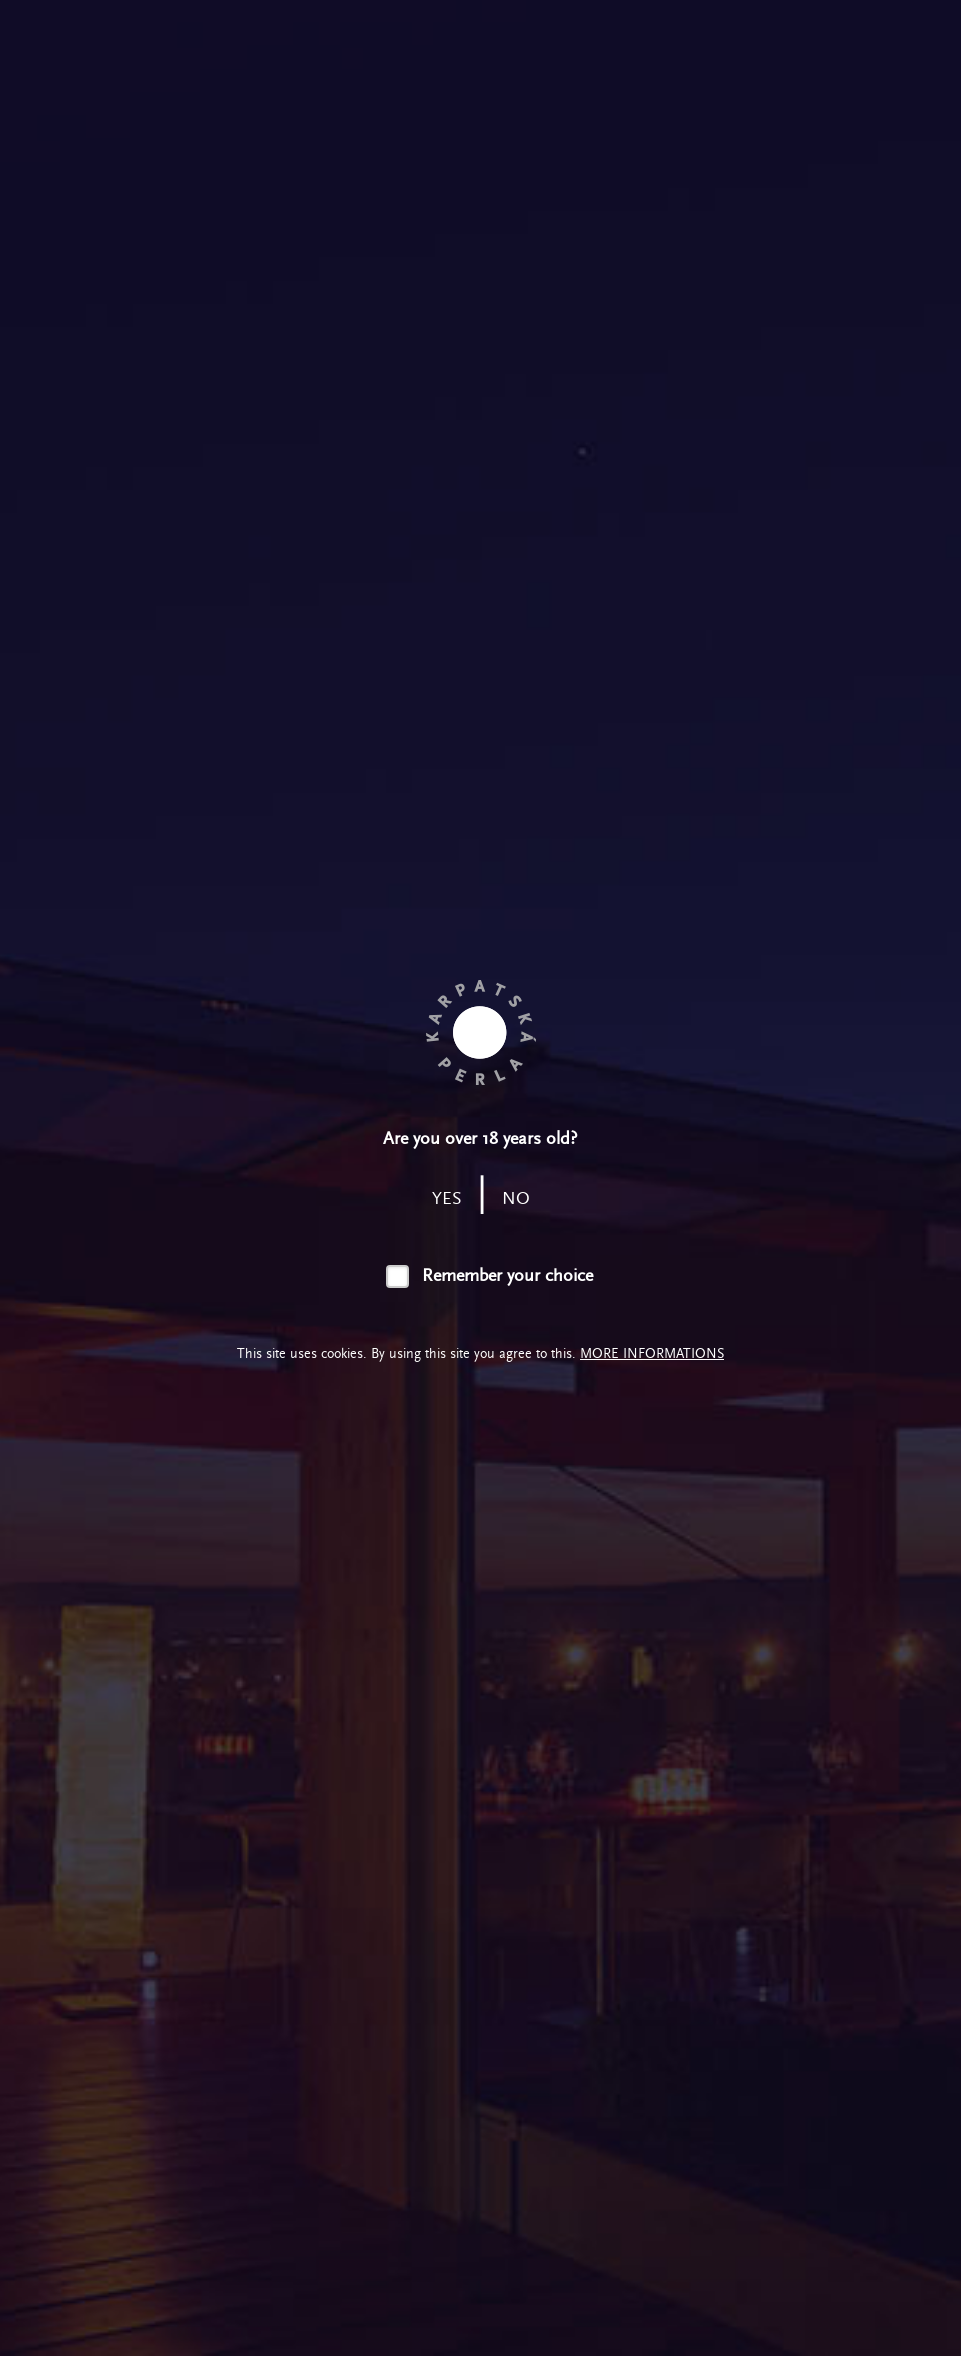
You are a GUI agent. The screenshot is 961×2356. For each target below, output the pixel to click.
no (516, 1198)
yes (447, 1198)
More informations (652, 1353)
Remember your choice (507, 1275)
